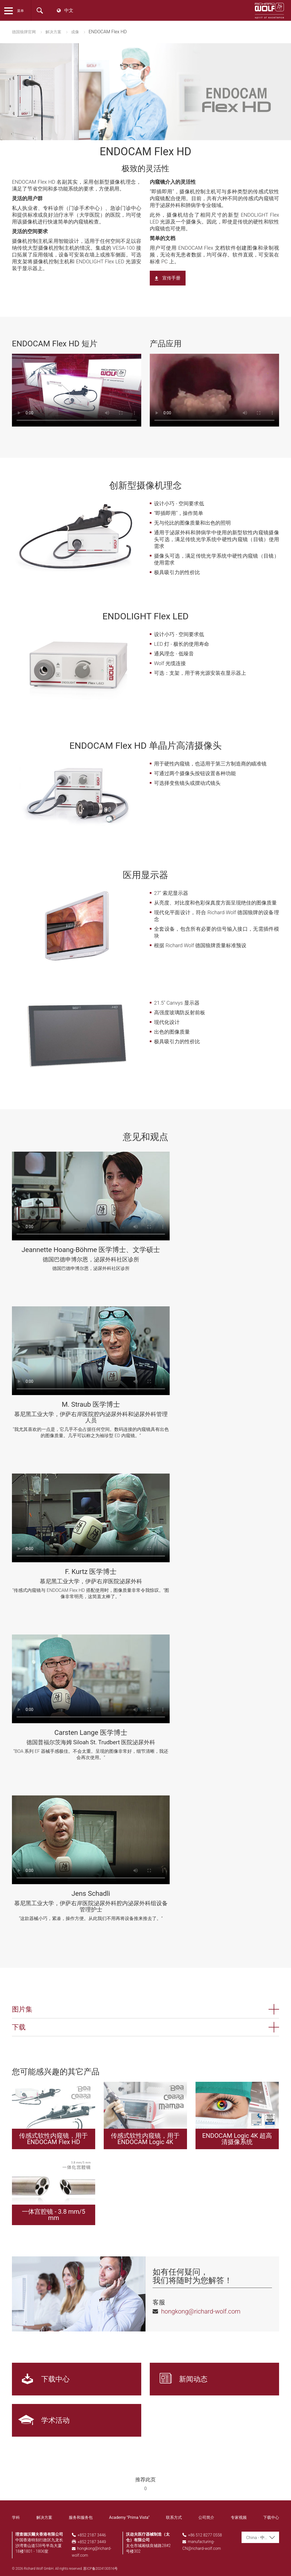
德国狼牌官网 (24, 32)
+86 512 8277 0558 (205, 2535)
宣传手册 (170, 278)
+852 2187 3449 (92, 2542)
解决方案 (53, 32)
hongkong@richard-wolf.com (92, 2551)
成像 (75, 32)
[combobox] (260, 2537)
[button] (145, 2009)
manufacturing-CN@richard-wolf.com (201, 2544)
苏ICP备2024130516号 (100, 2569)
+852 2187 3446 (92, 2535)
